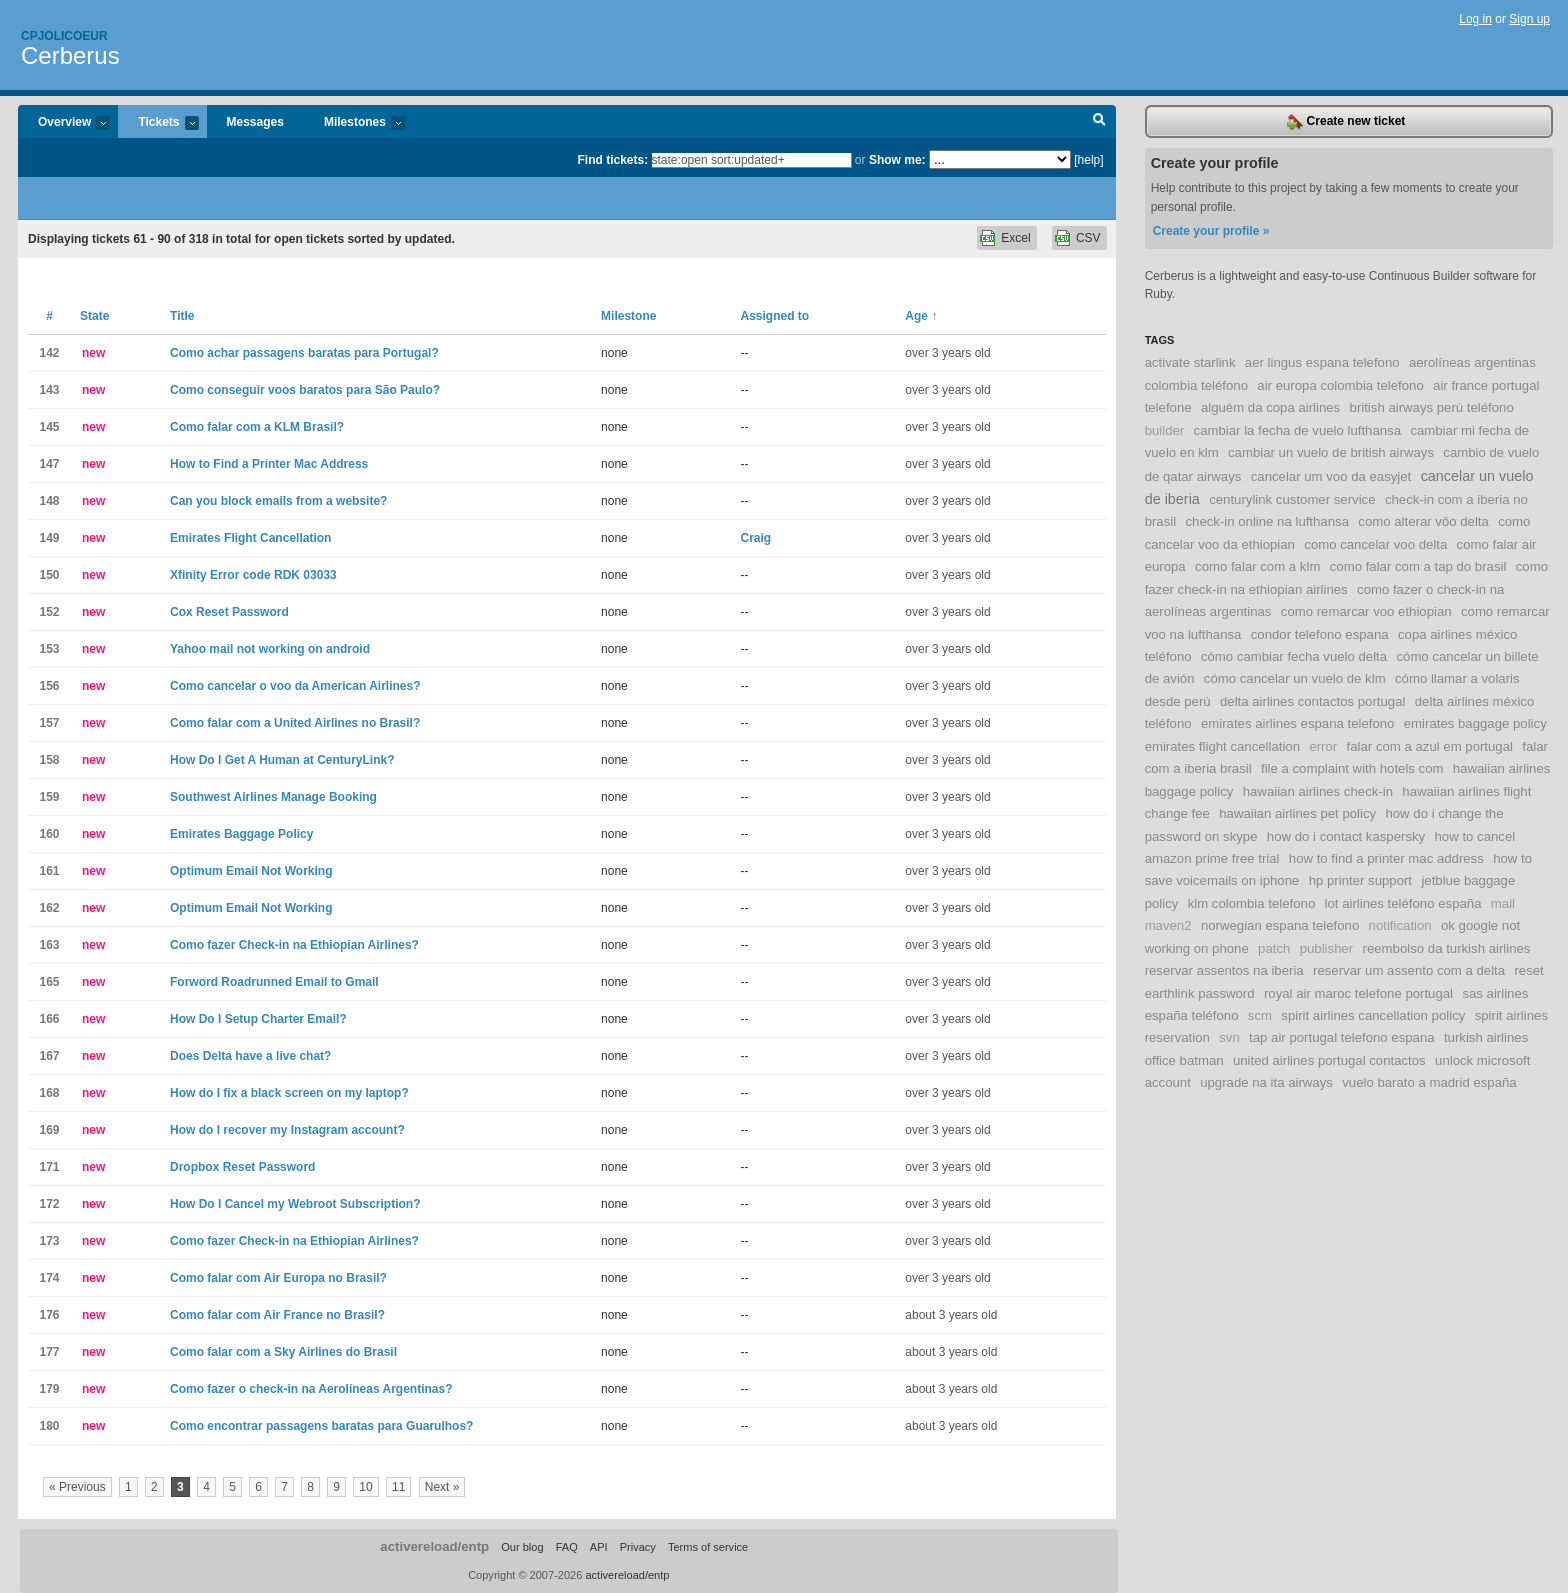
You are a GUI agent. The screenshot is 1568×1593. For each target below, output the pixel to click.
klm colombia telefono (1252, 903)
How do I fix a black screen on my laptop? (289, 1093)
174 (49, 1278)
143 (49, 390)
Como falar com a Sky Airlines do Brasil (283, 1352)
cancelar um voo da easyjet (1331, 476)
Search (1099, 122)
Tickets (158, 123)
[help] (1088, 160)
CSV (1088, 238)
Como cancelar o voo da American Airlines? (295, 686)
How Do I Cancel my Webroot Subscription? (295, 1204)
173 (49, 1241)
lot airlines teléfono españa (1403, 903)
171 (49, 1167)
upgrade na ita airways (1266, 1082)
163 (49, 945)
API (599, 1547)
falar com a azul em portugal (1430, 746)
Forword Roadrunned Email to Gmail (274, 982)
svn (1229, 1037)
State (94, 316)
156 (49, 686)
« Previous (77, 1487)
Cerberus (70, 55)
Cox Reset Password (229, 612)
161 (49, 871)
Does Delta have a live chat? (250, 1056)
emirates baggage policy (1475, 723)
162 (49, 908)
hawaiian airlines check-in (1318, 791)
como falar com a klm (1257, 566)
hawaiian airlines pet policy (1297, 813)
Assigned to (775, 316)
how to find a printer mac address (1386, 858)
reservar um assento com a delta (1409, 970)
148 (49, 501)
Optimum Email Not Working (251, 871)
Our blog (522, 1547)
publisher (1327, 948)
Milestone (628, 316)
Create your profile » (1211, 231)
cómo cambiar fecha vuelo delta (1294, 656)
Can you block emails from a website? (278, 501)
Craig (756, 538)
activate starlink (1190, 362)
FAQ (567, 1547)
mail (1503, 903)
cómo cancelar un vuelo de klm (1295, 678)
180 (49, 1426)
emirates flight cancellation (1222, 746)
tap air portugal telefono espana (1342, 1037)
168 (49, 1093)
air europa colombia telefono (1340, 385)
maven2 (1168, 925)
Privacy (638, 1547)
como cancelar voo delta (1375, 544)
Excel (1015, 238)
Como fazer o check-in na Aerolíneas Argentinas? (311, 1389)
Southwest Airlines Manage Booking (273, 797)
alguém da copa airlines (1270, 407)
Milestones (354, 123)
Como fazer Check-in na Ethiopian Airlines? (294, 945)
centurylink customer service (1292, 499)
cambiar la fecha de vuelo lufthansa (1297, 430)
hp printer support (1360, 880)
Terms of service (708, 1547)
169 (49, 1130)
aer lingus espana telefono (1322, 362)
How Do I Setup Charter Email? (258, 1019)
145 (49, 427)
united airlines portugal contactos (1329, 1060)
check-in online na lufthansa (1267, 521)
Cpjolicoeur (64, 36)
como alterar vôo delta (1423, 521)
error (1323, 746)
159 (49, 797)
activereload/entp (434, 1546)
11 (398, 1487)
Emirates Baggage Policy (241, 834)
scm (1260, 1015)
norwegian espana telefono (1280, 925)
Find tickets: (613, 160)
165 (49, 982)
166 (49, 1019)
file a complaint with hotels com (1352, 768)
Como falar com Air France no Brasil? (277, 1315)
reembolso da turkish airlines (1447, 948)
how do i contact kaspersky (1346, 836)
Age (921, 316)
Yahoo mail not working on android (270, 649)
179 (49, 1389)
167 (49, 1056)
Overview (64, 123)
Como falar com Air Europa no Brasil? (278, 1278)
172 (49, 1204)
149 (49, 538)
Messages (255, 122)
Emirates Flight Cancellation (250, 538)
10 (365, 1487)
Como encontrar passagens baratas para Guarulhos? (321, 1426)
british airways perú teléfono (1432, 407)
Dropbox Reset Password (242, 1167)
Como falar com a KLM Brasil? (257, 427)
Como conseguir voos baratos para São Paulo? (305, 390)
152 (49, 612)
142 (49, 353)
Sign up (1529, 19)
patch (1274, 948)
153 (49, 649)
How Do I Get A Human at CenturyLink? (282, 760)
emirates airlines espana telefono (1298, 723)
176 (49, 1315)
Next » (442, 1487)
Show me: (897, 160)
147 (49, 464)
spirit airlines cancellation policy (1373, 1015)
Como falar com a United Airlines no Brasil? (295, 723)
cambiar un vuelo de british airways (1331, 452)
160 (49, 834)
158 (49, 760)
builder (1165, 430)
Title (182, 316)
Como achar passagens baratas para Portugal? (304, 353)
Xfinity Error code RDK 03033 (253, 575)
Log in (1475, 19)
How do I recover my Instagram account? (287, 1130)
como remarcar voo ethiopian (1366, 611)
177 (49, 1352)
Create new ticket (1346, 122)
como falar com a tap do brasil (1418, 566)
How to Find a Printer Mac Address (269, 464)
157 (49, 723)
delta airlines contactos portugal (1312, 701)
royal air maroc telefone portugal (1358, 993)
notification (1400, 925)
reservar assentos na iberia (1224, 970)
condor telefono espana (1320, 634)
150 (49, 575)
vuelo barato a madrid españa (1429, 1082)
